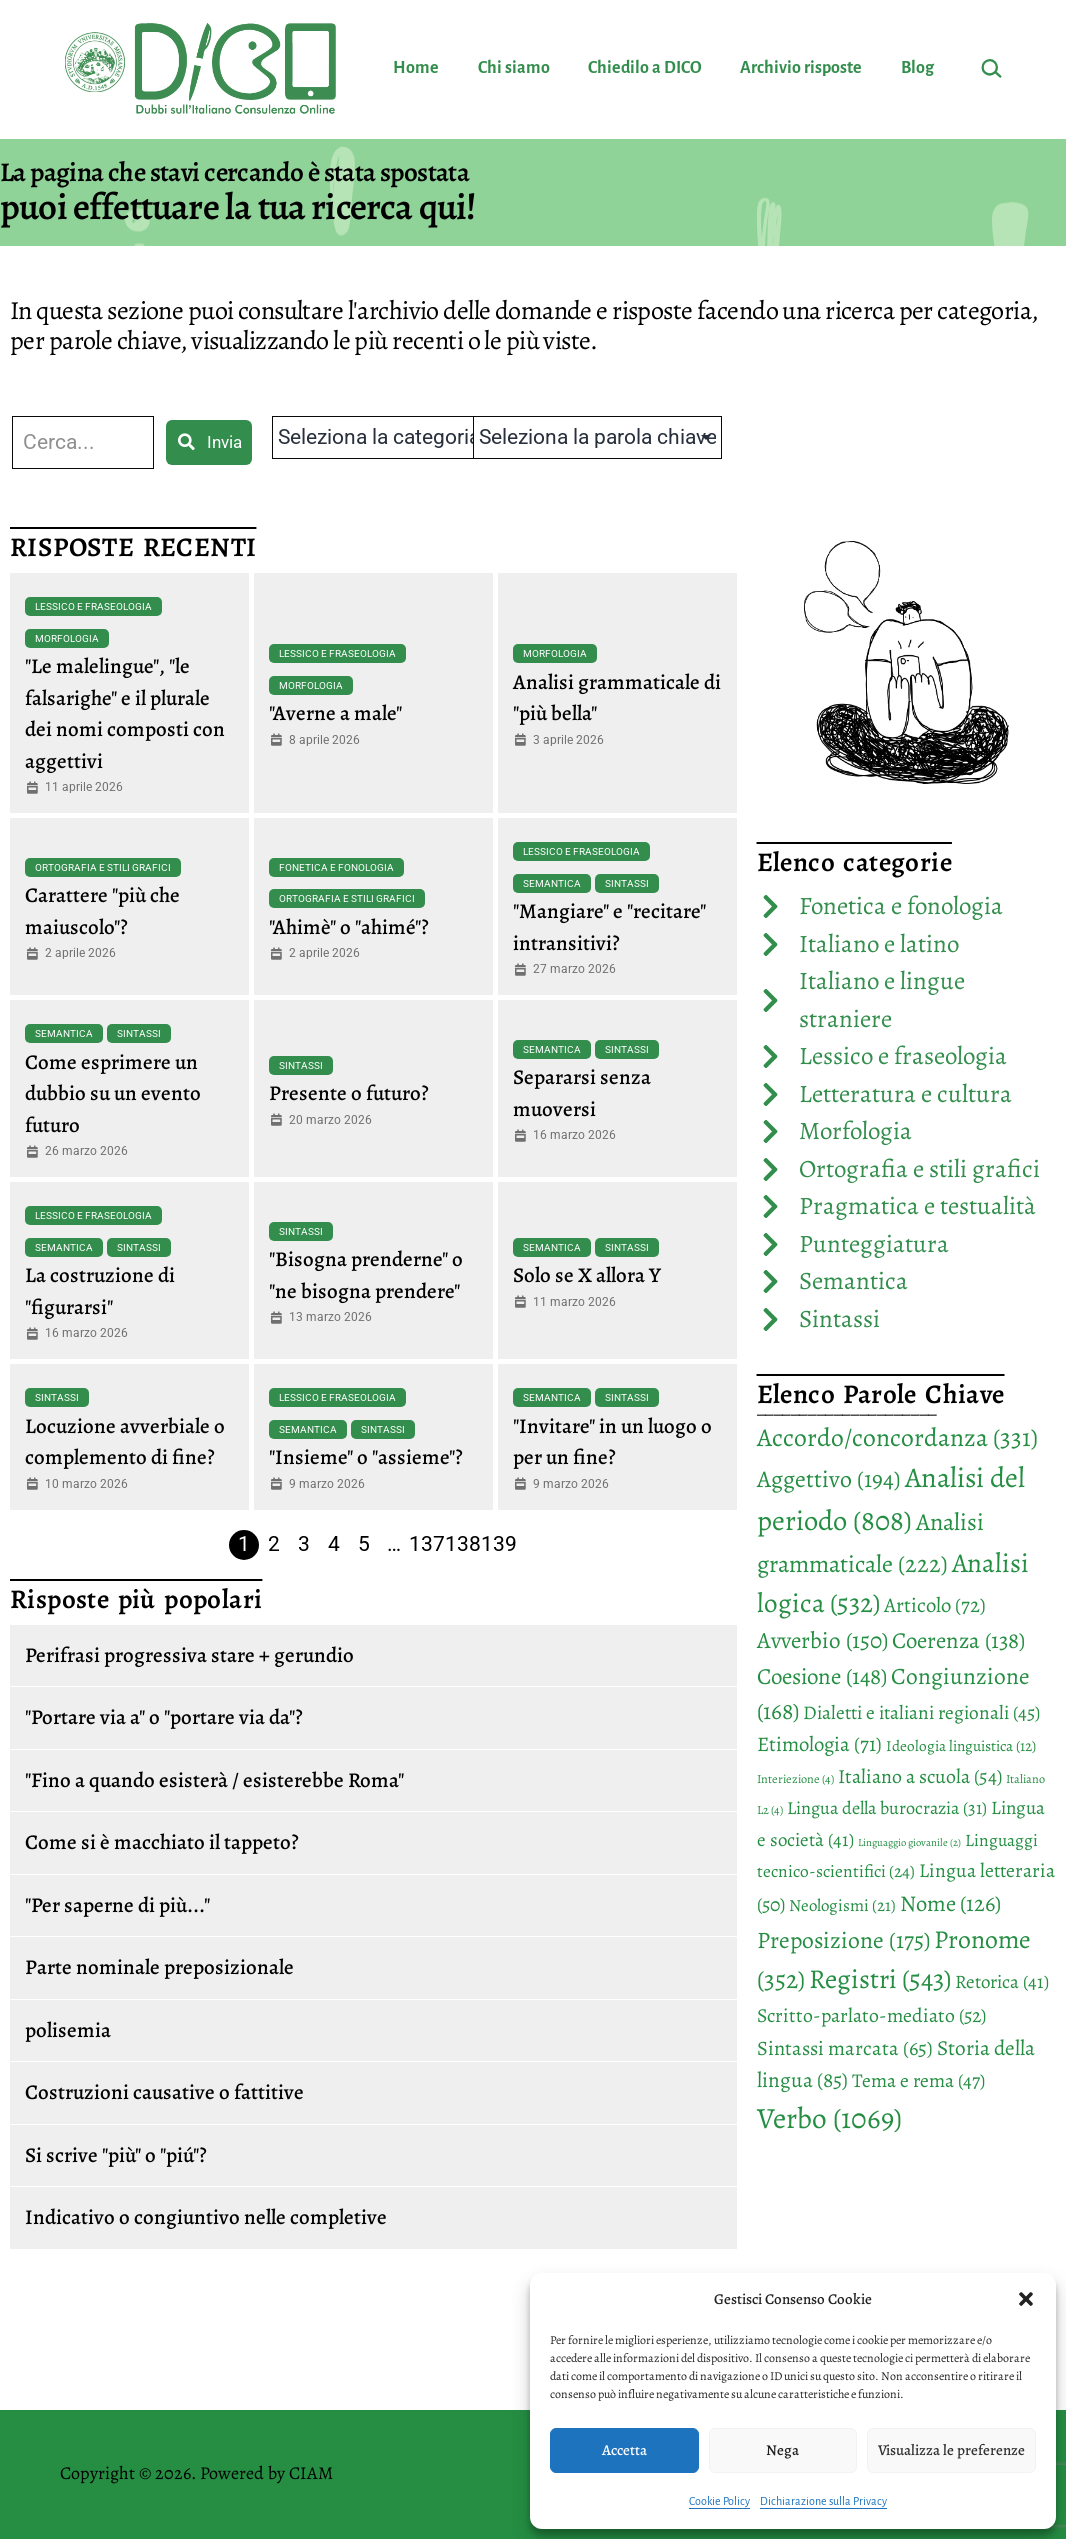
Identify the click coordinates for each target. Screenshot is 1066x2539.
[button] (1026, 2299)
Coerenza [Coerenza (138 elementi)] (958, 1640)
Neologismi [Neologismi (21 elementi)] (842, 1905)
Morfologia (67, 638)
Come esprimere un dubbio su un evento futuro (113, 1093)
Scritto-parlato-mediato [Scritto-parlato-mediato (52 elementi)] (871, 2015)
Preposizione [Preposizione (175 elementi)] (843, 1940)
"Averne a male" (335, 713)
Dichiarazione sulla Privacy (823, 2501)
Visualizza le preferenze (951, 2450)
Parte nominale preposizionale (159, 1967)
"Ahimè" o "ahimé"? (349, 927)
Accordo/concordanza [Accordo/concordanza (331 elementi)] (897, 1437)
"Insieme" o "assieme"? (366, 1457)
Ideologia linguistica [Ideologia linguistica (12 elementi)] (961, 1745)
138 (463, 1544)
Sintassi (627, 883)
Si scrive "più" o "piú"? (116, 2155)
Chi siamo (514, 68)
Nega (782, 2450)
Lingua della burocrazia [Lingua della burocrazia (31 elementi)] (887, 1808)
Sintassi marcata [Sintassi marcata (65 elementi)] (845, 2048)
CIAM (311, 2473)
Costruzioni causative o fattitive (164, 2092)
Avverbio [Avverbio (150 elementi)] (822, 1640)
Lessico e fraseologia (93, 606)
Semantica (552, 883)
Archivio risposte (801, 68)
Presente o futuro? (349, 1093)
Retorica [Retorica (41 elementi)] (1002, 1982)
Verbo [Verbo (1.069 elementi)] (829, 2118)
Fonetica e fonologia (336, 867)
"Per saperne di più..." (117, 1905)
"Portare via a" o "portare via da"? (164, 1717)
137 (427, 1544)
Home (416, 68)
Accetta (624, 2450)
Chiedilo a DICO (645, 68)
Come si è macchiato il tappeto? (162, 1842)
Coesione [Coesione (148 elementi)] (822, 1676)
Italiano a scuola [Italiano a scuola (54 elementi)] (920, 1776)
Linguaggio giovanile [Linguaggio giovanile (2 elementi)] (909, 1842)
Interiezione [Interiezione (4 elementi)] (795, 1779)
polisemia (68, 2030)
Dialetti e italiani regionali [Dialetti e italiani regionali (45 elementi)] (921, 1712)
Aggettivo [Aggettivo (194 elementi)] (829, 1479)
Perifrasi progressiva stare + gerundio (189, 1655)
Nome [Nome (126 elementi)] (950, 1903)
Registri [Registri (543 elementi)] (880, 1978)
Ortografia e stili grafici (103, 867)
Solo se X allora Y (587, 1275)
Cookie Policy (719, 2501)
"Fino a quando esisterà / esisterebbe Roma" (214, 1780)
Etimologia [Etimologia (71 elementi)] (819, 1744)
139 (499, 1544)
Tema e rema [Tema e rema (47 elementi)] (918, 2080)
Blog (917, 68)
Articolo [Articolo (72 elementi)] (935, 1605)
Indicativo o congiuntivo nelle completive (206, 2217)
